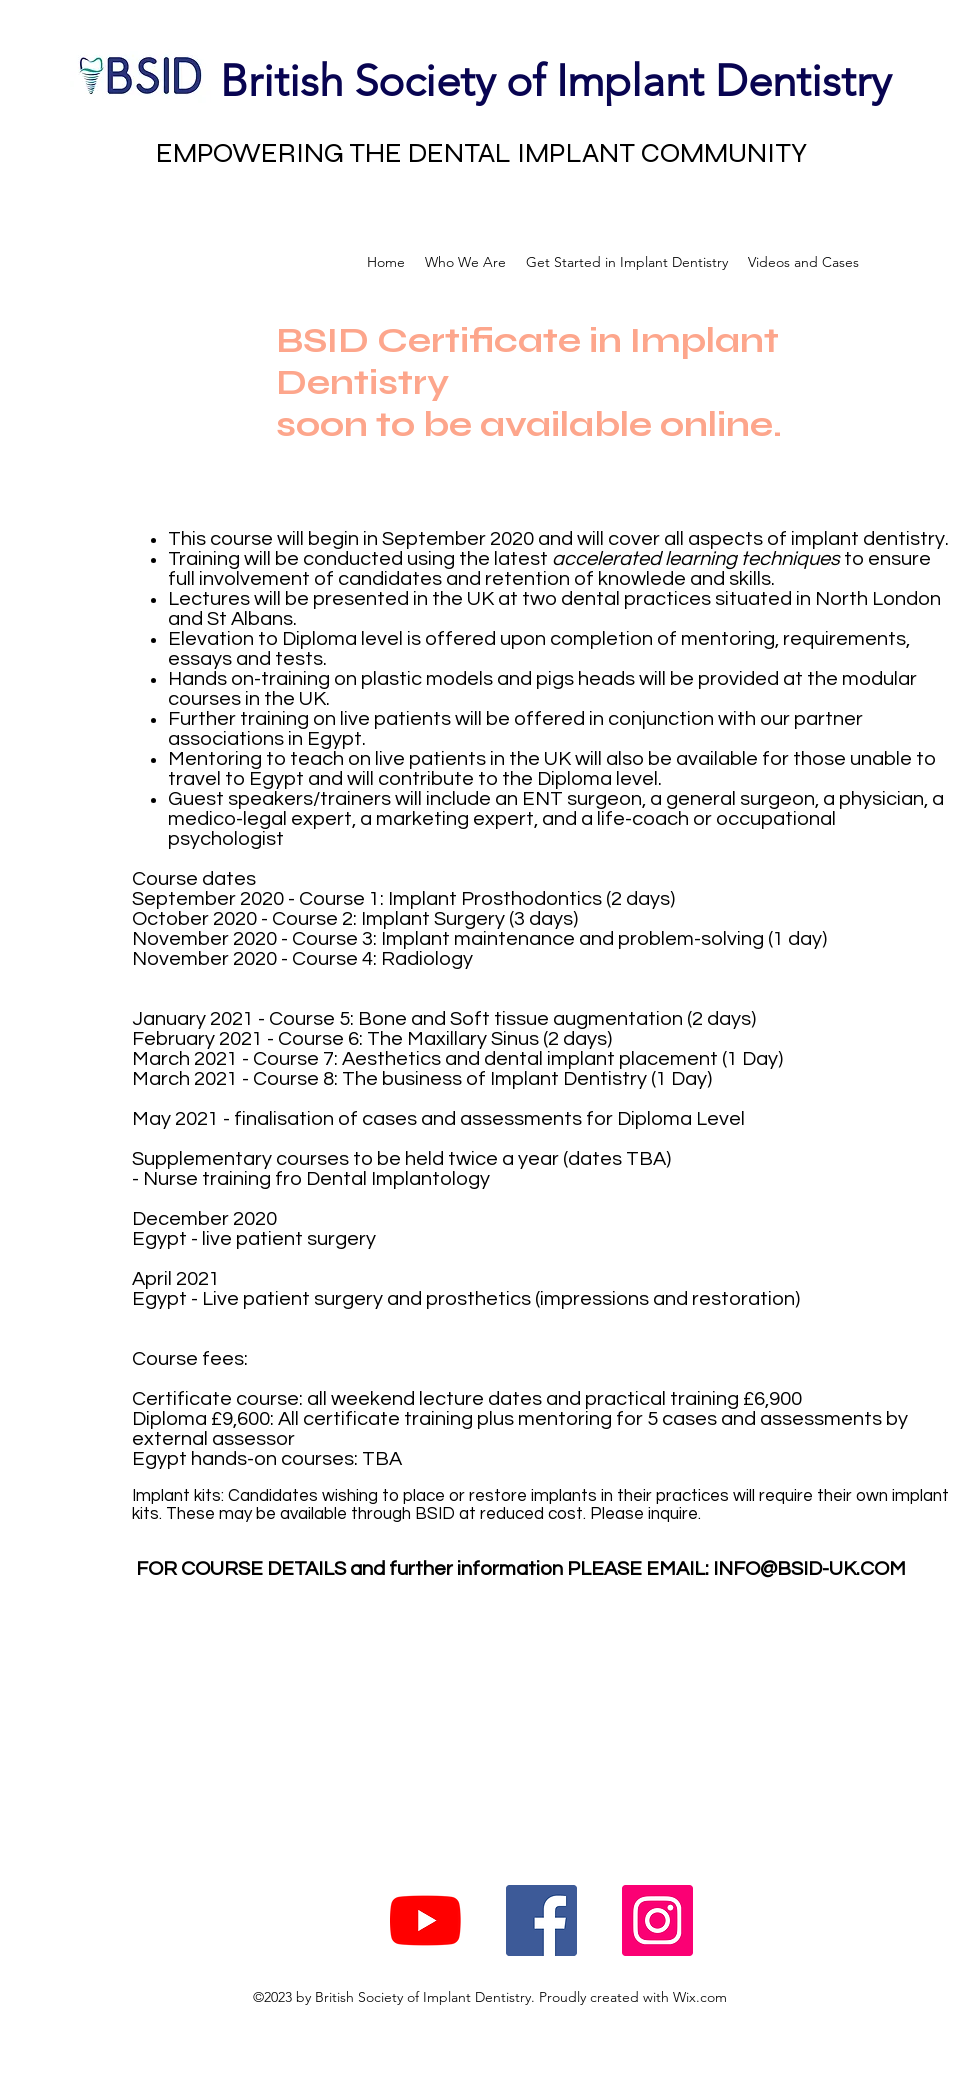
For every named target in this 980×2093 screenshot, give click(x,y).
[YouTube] (425, 1920)
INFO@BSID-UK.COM (809, 1569)
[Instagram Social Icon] (657, 1920)
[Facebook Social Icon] (541, 1920)
